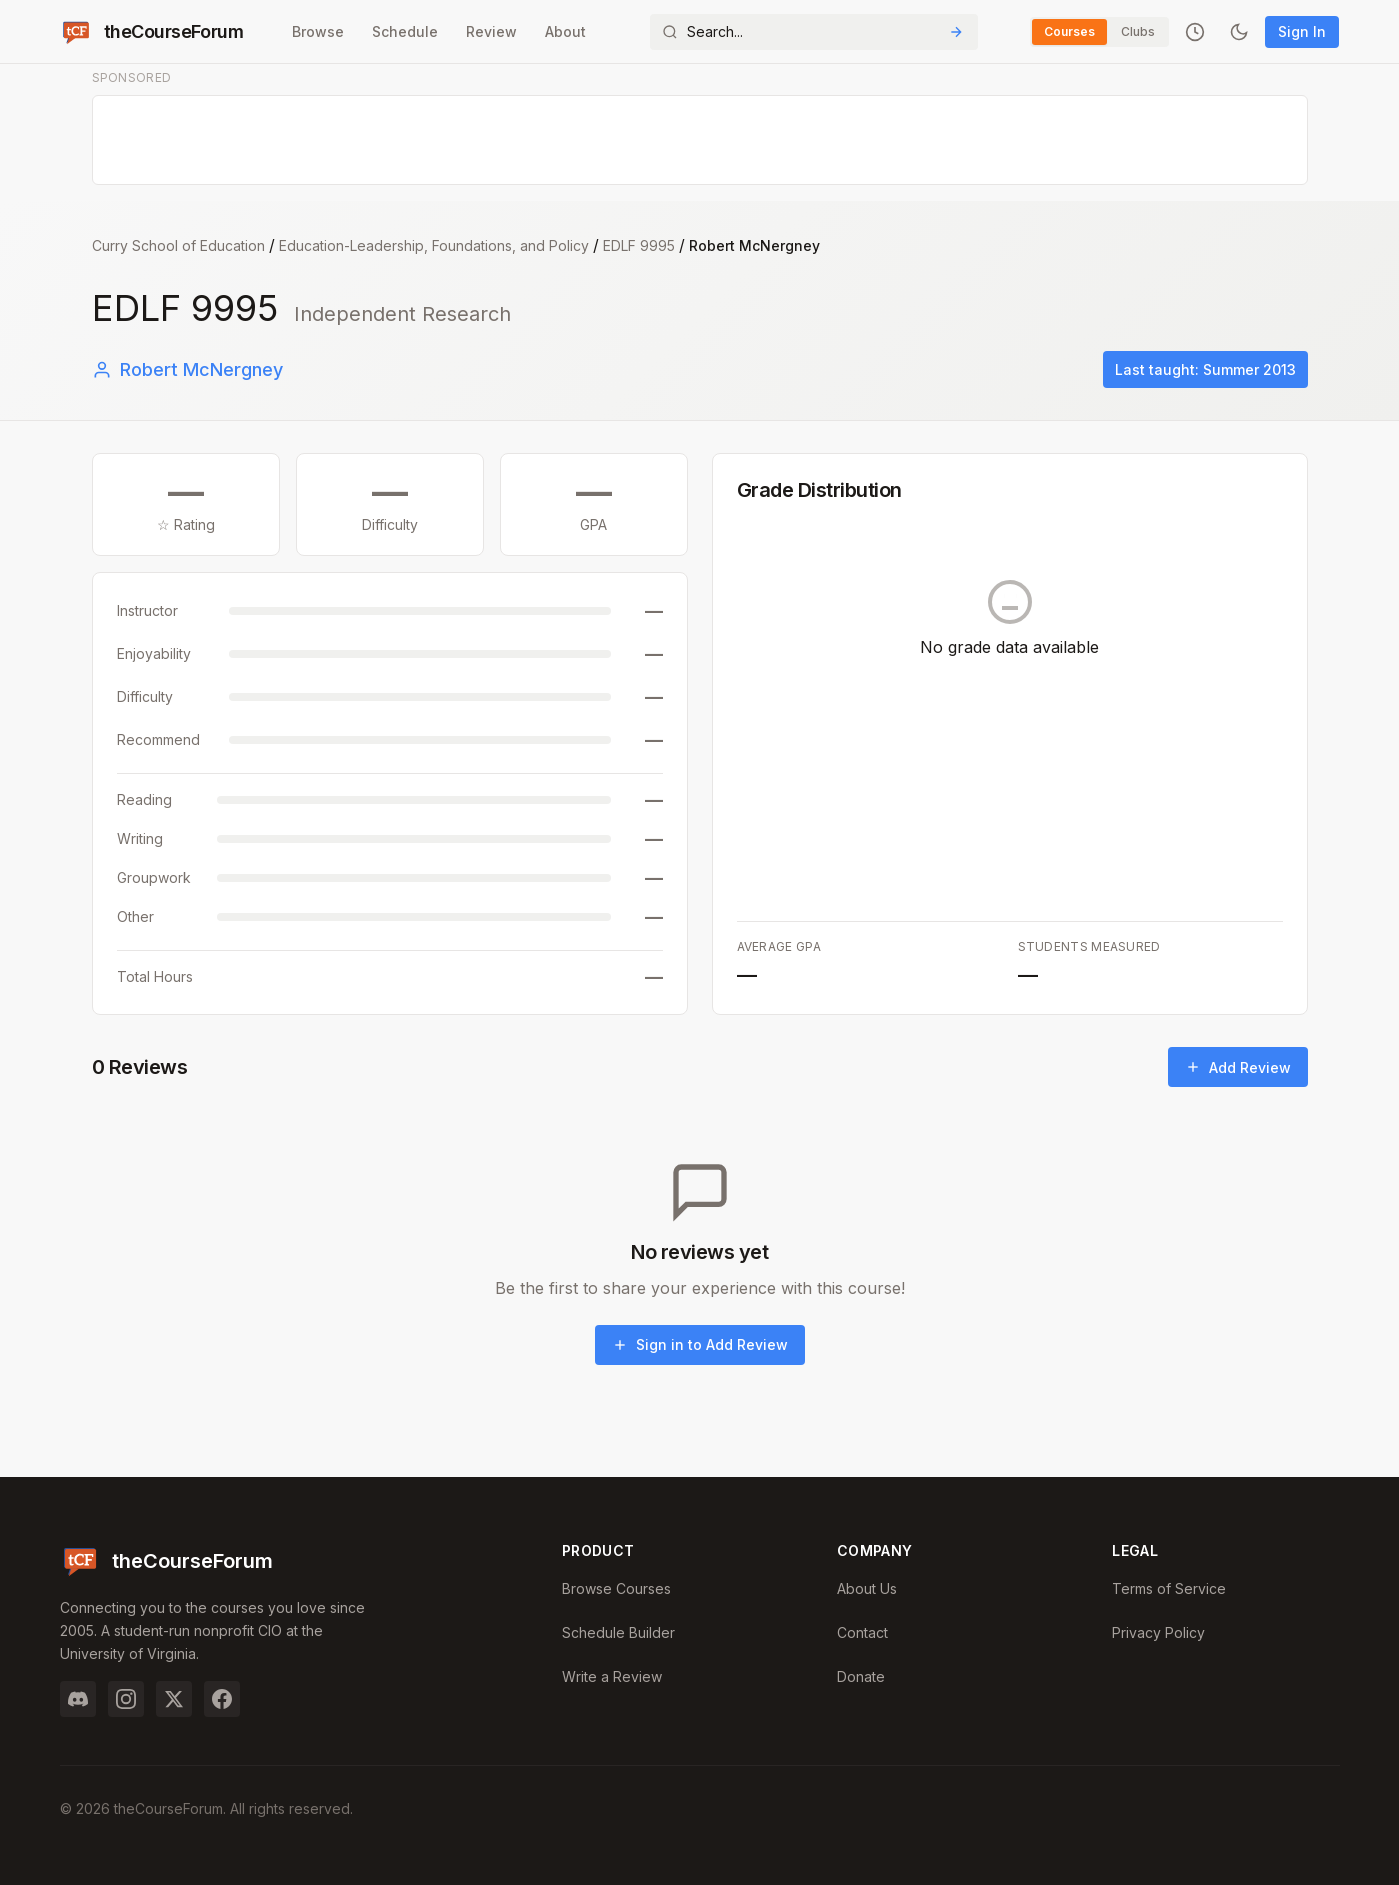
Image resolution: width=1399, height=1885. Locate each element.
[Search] (814, 32)
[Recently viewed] (1195, 32)
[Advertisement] (701, 141)
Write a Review (612, 1676)
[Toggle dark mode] (1239, 32)
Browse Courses (616, 1588)
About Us (867, 1588)
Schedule (405, 31)
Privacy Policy (1158, 1632)
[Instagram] (126, 1699)
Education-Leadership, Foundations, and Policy (434, 245)
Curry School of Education (178, 245)
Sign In (1302, 31)
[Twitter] (174, 1699)
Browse (318, 31)
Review (491, 31)
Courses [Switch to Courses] (1069, 31)
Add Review (1238, 1067)
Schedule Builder (618, 1632)
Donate (861, 1676)
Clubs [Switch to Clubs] (1138, 31)
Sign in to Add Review (700, 1344)
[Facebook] (222, 1699)
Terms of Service (1169, 1588)
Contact (862, 1632)
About (565, 31)
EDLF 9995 (639, 245)
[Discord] (78, 1699)
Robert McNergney (187, 369)
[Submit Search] (956, 32)
